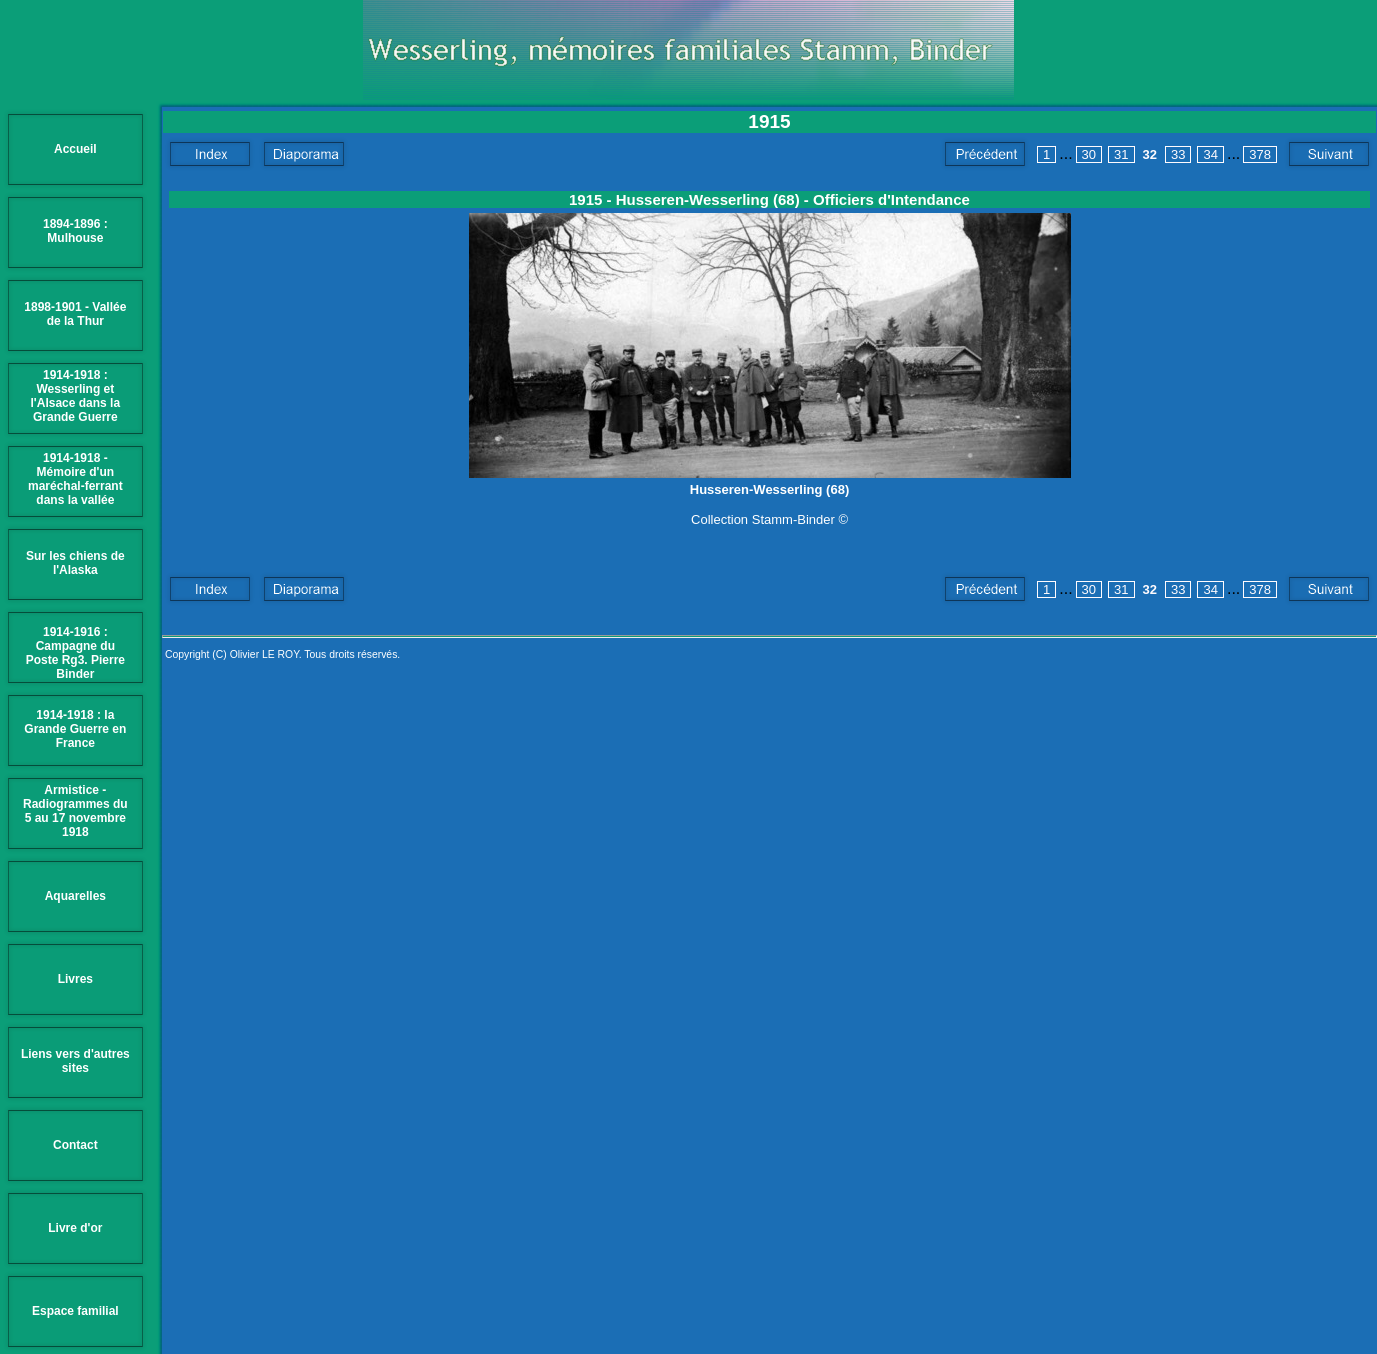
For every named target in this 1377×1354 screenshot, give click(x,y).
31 (1121, 154)
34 (1210, 154)
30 (1089, 154)
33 (1178, 154)
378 (1260, 154)
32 (1150, 154)
